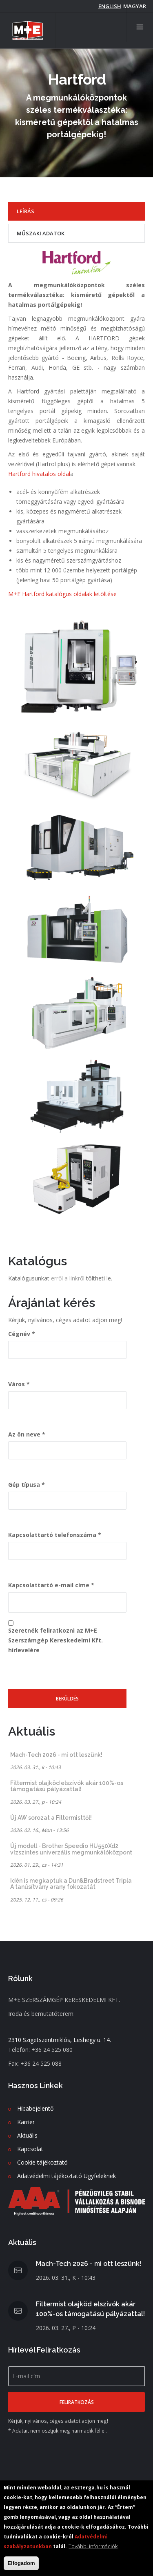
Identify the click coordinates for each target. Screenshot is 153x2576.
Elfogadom (21, 2563)
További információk (93, 2546)
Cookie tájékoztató (42, 2162)
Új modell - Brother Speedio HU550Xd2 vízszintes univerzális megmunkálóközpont (71, 1849)
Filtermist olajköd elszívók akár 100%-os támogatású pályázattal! (66, 1786)
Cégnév (19, 1334)
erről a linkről (68, 1278)
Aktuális (27, 2135)
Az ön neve (24, 1434)
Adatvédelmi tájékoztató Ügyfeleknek (66, 2176)
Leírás (25, 211)
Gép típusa (24, 1484)
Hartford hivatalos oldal (39, 474)
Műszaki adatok (40, 233)
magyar (134, 6)
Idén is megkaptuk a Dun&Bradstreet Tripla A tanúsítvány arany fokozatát (71, 1883)
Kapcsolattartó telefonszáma (52, 1535)
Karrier (26, 2122)
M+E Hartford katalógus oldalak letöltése (62, 594)
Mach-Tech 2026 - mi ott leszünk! (56, 1755)
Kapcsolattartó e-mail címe (48, 1585)
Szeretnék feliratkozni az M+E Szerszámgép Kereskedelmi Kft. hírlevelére (55, 1640)
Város (16, 1384)
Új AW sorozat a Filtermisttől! (51, 1817)
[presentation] (70, 1673)
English (109, 6)
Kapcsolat (30, 2149)
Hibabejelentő (35, 2108)
